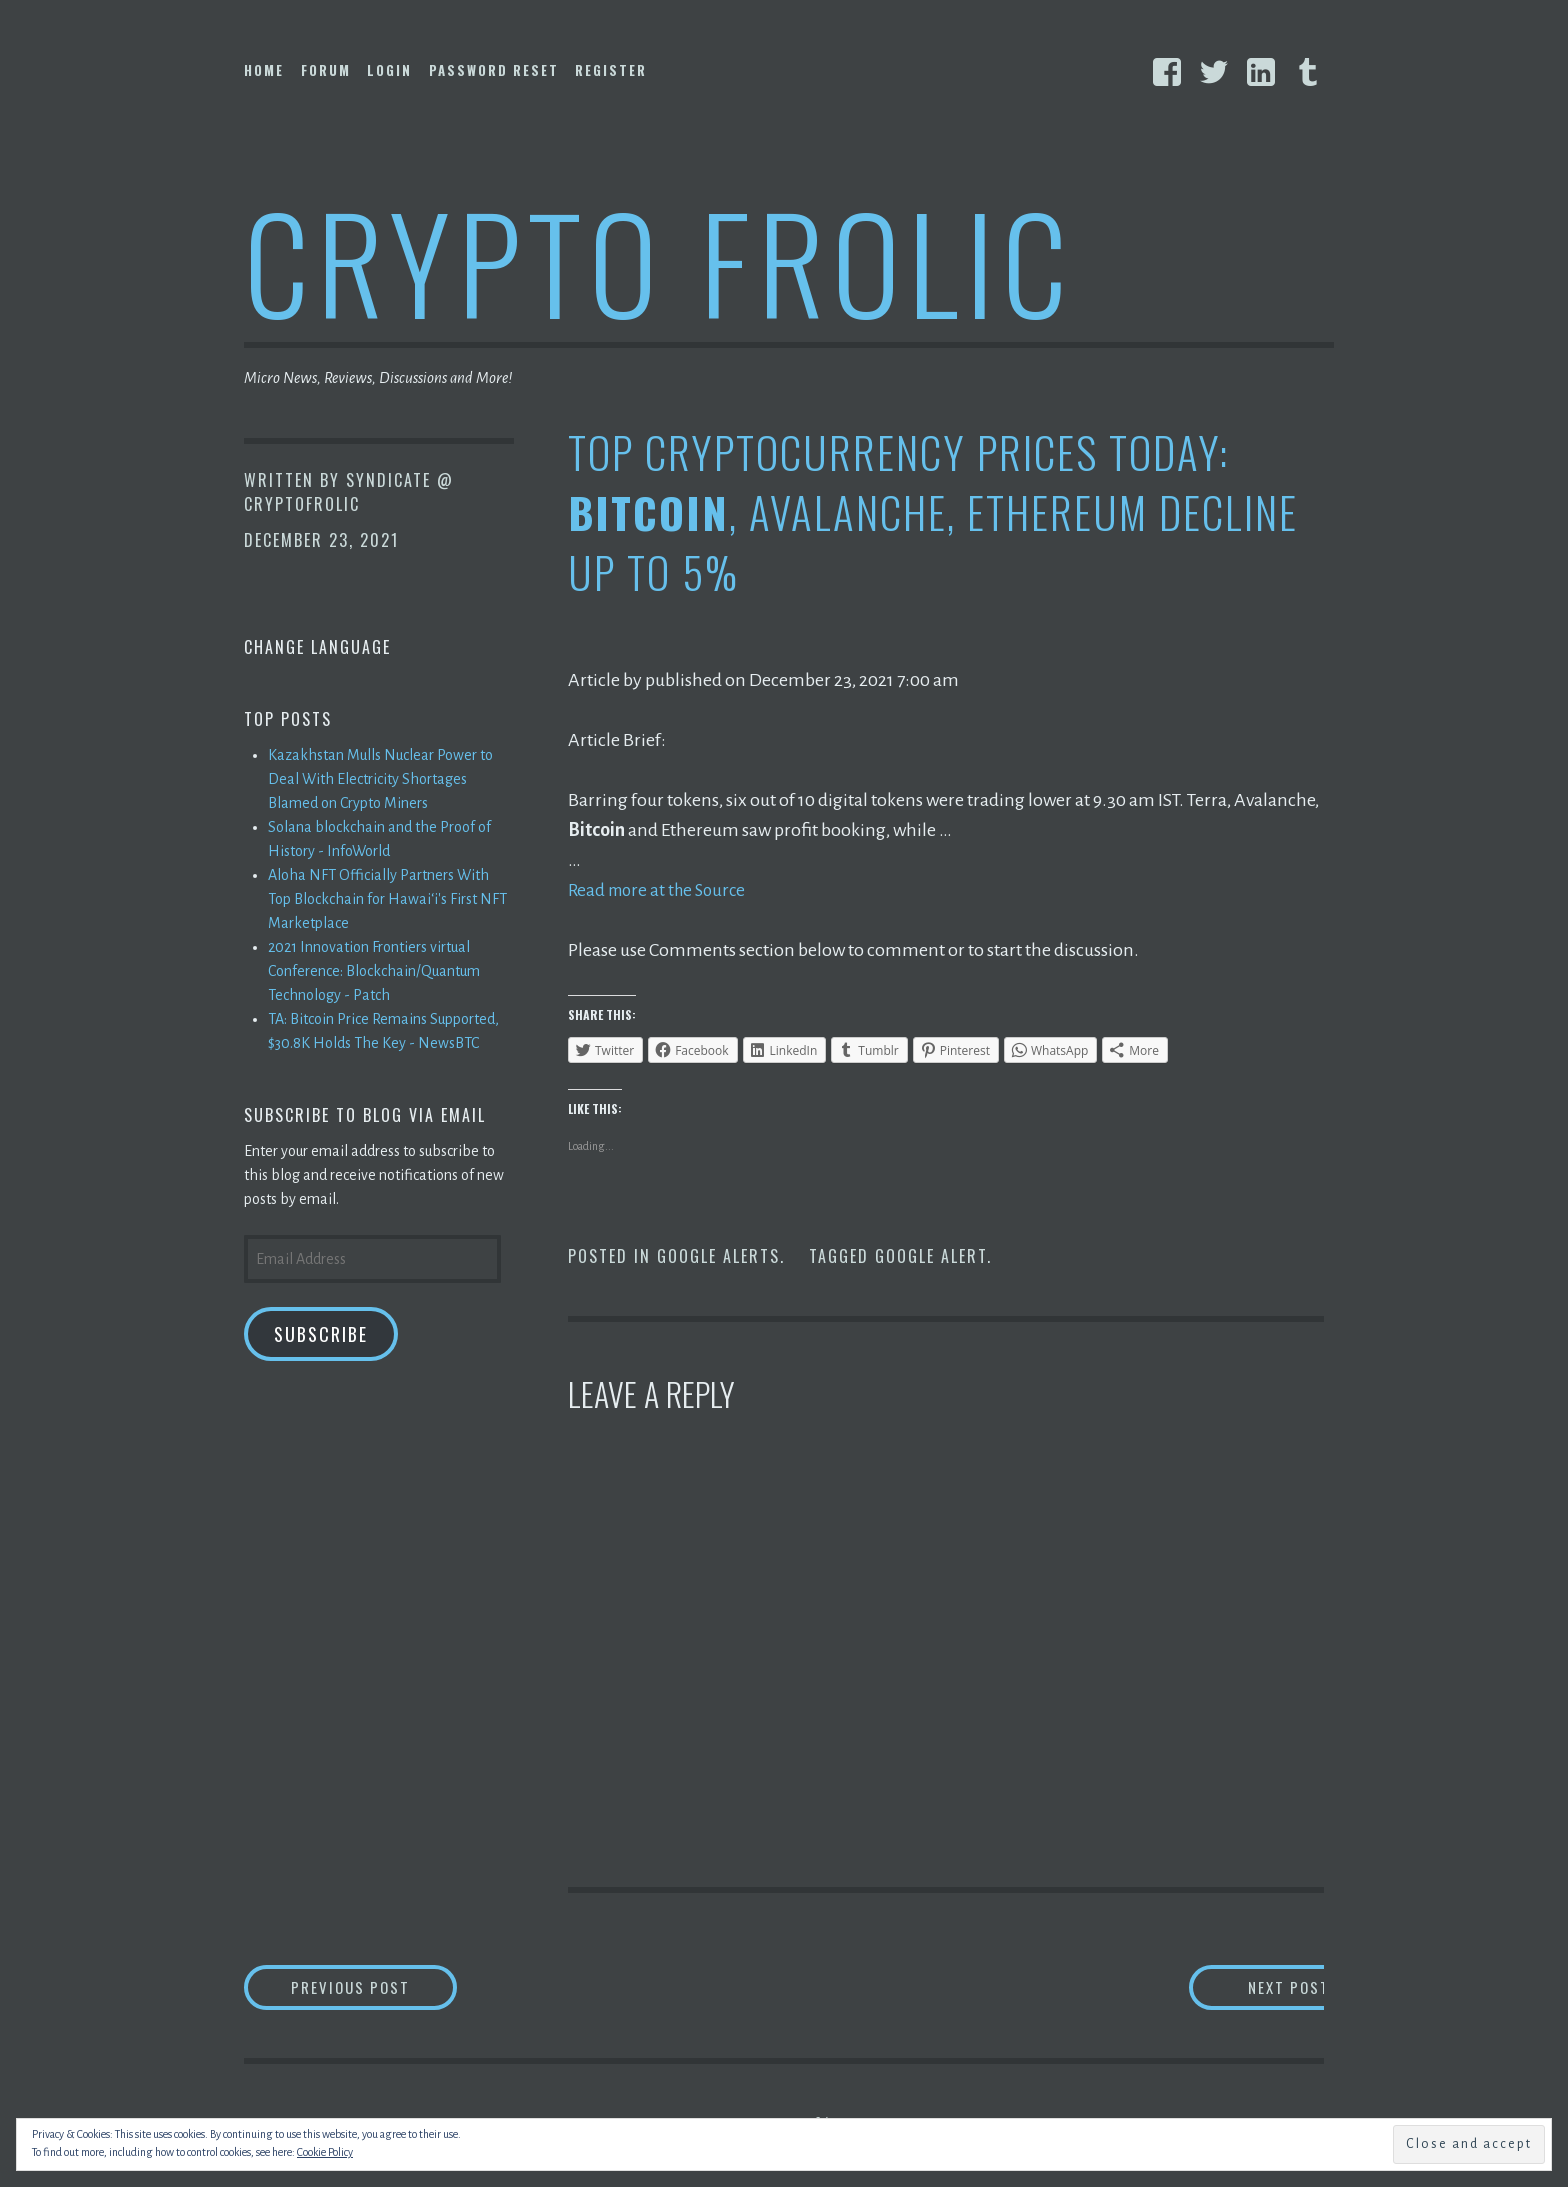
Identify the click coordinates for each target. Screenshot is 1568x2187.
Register (611, 70)
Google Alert (931, 1256)
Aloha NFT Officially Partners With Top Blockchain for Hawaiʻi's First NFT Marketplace (387, 899)
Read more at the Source (661, 890)
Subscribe (321, 1334)
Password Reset (494, 70)
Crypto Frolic (659, 260)
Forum (326, 70)
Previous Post (390, 1988)
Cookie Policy (325, 2152)
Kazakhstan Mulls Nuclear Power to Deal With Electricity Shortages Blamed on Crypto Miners (380, 779)
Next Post (1244, 1988)
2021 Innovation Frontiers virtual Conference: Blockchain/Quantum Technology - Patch (374, 971)
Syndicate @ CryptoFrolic (349, 492)
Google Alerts (718, 1256)
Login (389, 70)
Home (264, 70)
